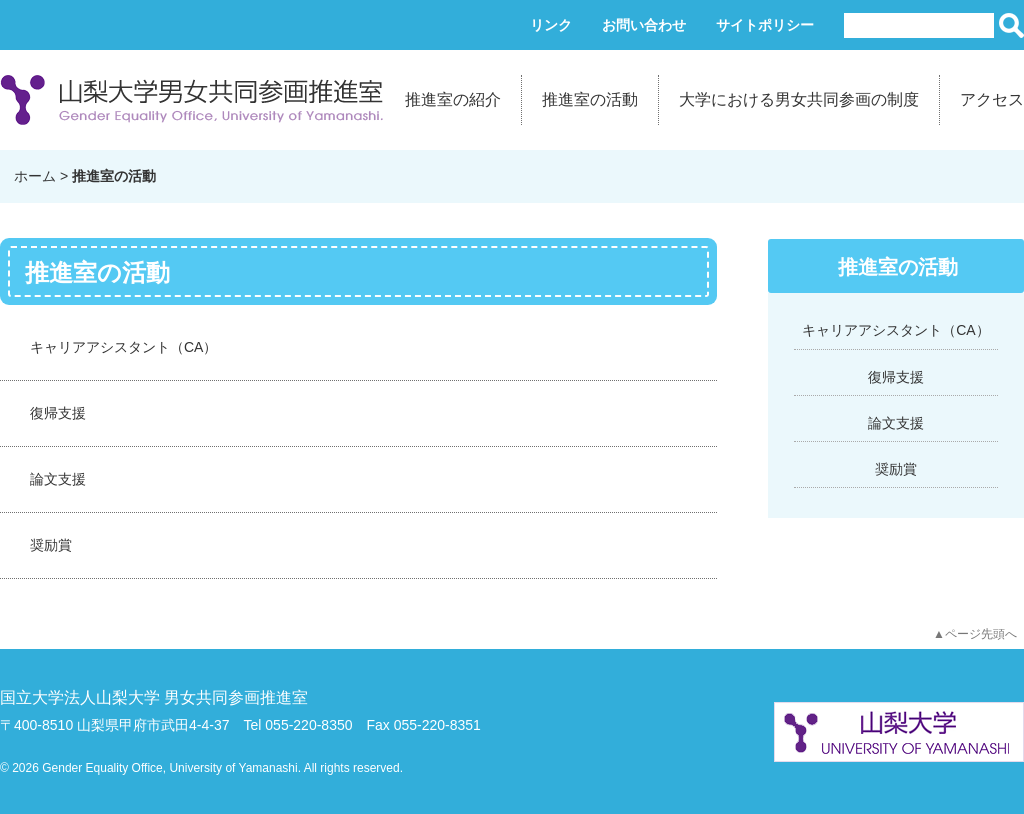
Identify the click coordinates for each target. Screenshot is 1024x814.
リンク (551, 25)
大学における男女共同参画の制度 (799, 99)
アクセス (992, 99)
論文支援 (58, 479)
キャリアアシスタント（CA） (123, 347)
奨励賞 (51, 545)
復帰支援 (58, 413)
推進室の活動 (590, 99)
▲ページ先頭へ (975, 634)
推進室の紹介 (453, 99)
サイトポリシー (765, 25)
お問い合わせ (644, 25)
